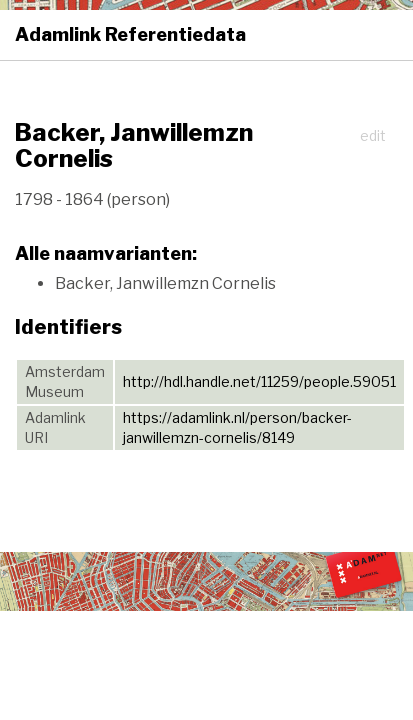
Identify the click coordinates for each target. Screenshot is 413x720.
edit (373, 135)
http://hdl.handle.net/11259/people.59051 (259, 381)
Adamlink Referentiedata (130, 34)
